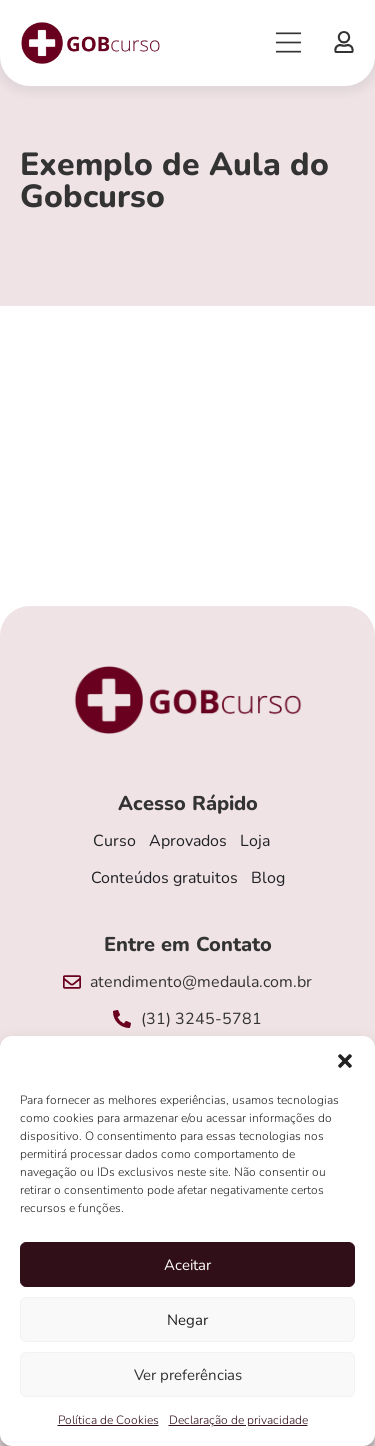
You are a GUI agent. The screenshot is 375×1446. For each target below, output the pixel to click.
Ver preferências (188, 1375)
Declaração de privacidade (238, 1420)
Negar (187, 1320)
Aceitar (187, 1265)
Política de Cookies (108, 1420)
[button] (345, 1061)
